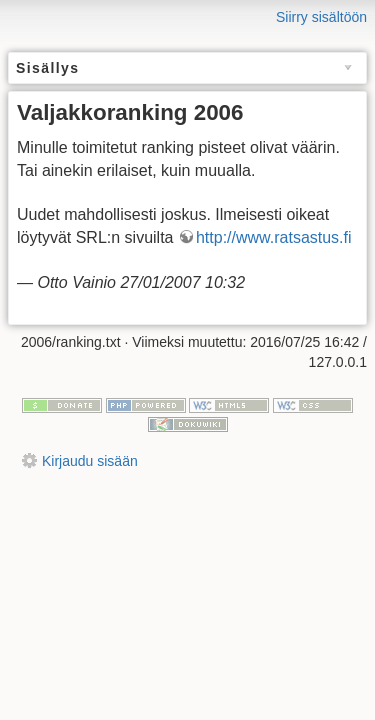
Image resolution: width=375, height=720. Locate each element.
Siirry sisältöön (321, 17)
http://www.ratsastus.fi (274, 237)
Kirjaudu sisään (90, 461)
